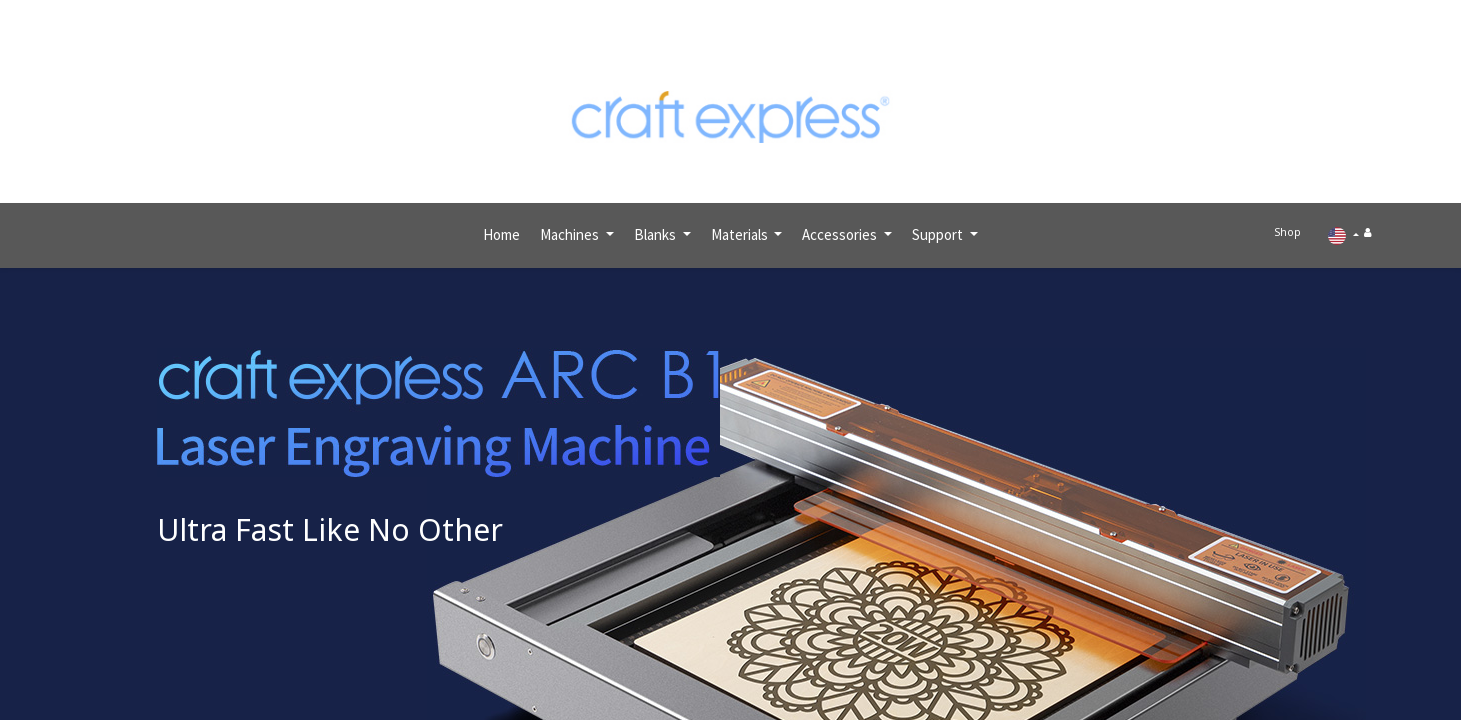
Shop (1294, 226)
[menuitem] (501, 226)
